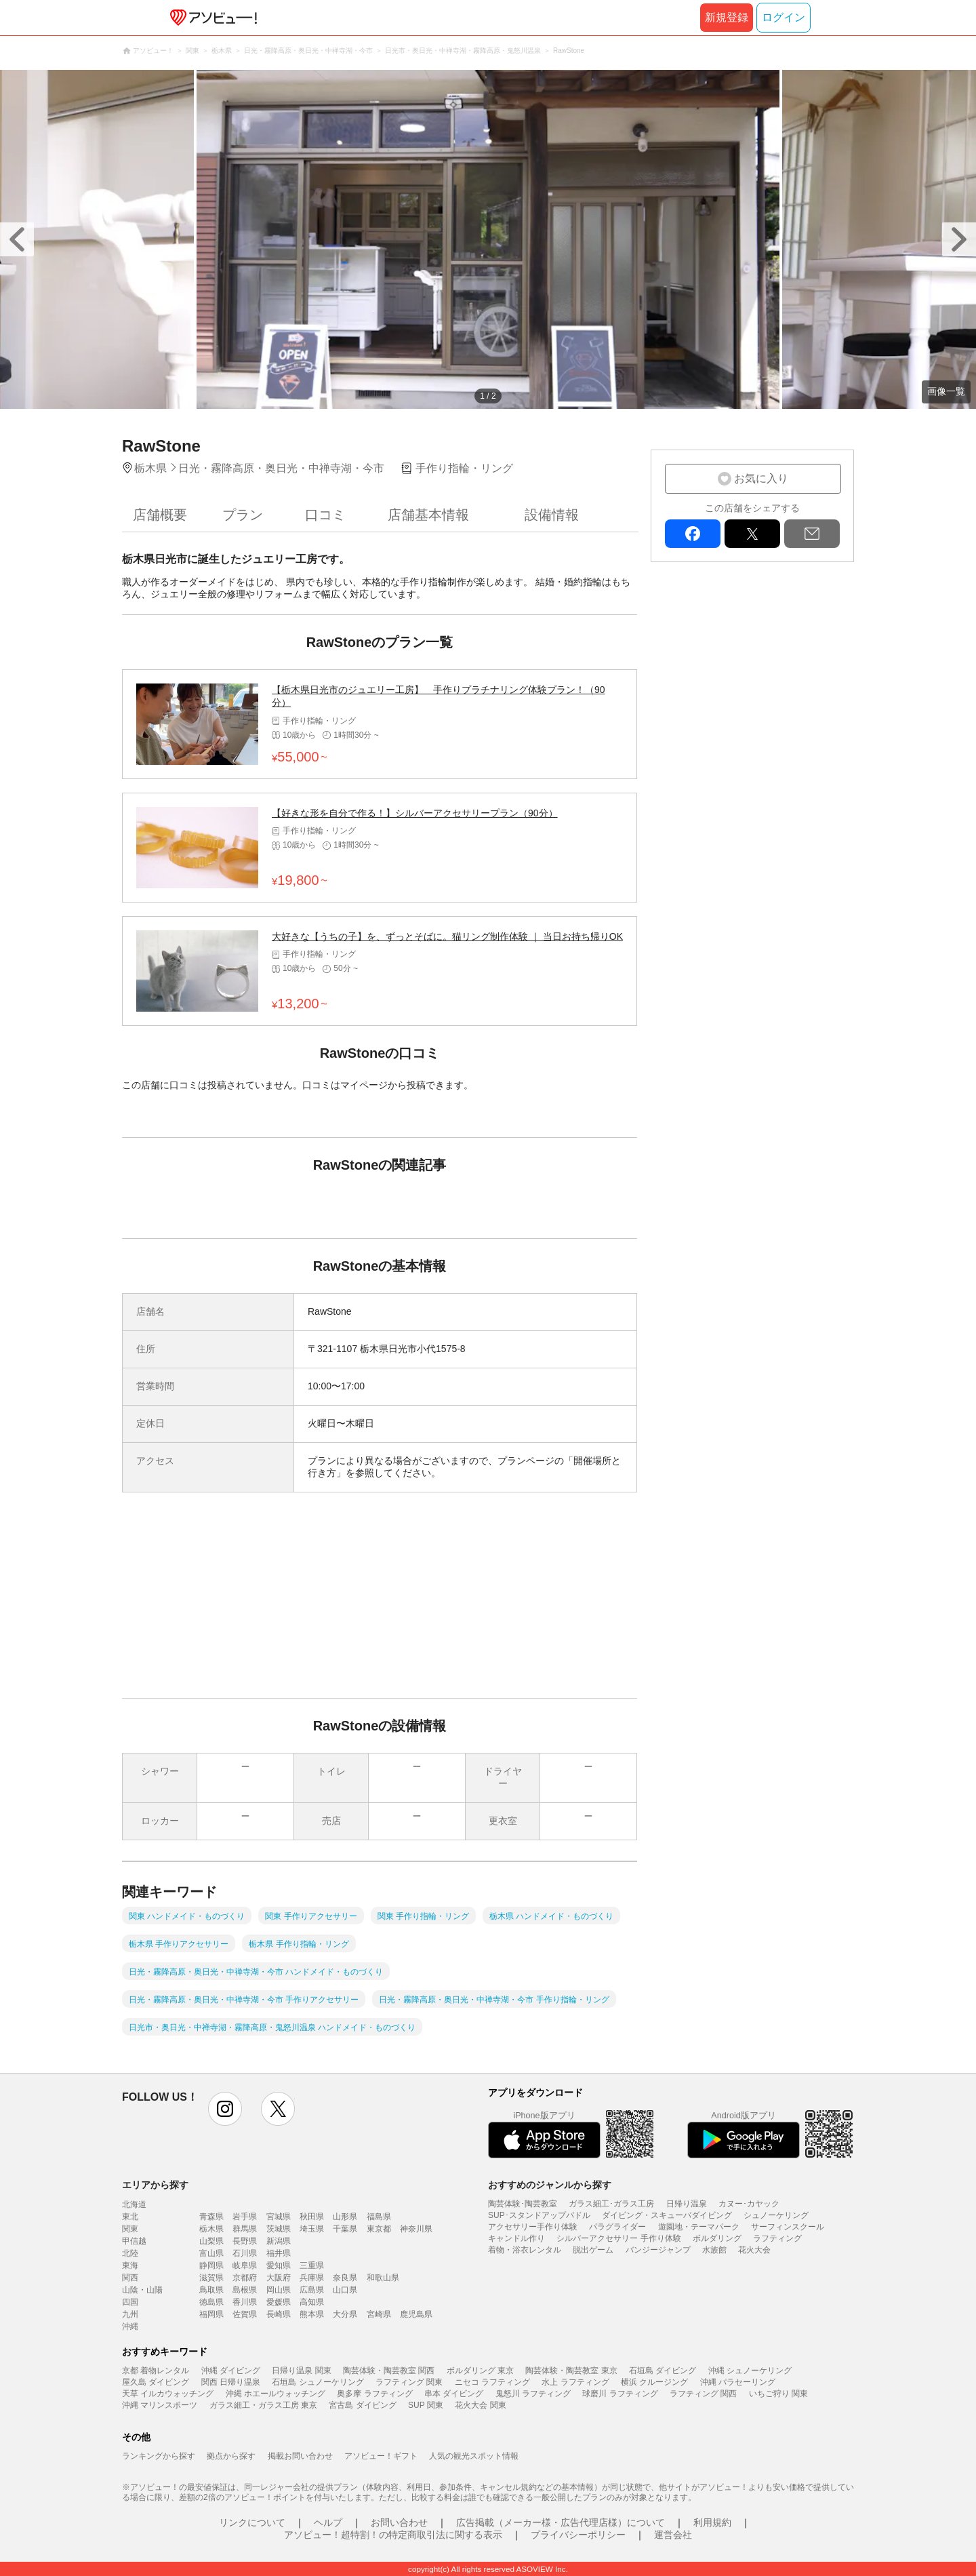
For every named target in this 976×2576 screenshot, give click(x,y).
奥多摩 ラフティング (374, 2393)
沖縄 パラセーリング (737, 2382)
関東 (130, 2229)
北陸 (130, 2253)
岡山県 (278, 2290)
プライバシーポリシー (578, 2534)
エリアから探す (155, 2184)
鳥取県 (211, 2290)
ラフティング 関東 (409, 2382)
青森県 (211, 2216)
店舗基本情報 (428, 514)
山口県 (345, 2290)
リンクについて (252, 2522)
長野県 (244, 2241)
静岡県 (211, 2265)
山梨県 (211, 2241)
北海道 (134, 2204)
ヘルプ (328, 2522)
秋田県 (312, 2216)
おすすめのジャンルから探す (549, 2184)
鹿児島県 (416, 2314)
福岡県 (211, 2314)
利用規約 (712, 2522)
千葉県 (345, 2229)
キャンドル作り (516, 2238)
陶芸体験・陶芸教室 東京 (571, 2370)
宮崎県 (379, 2314)
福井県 (278, 2253)
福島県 (379, 2216)
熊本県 (312, 2314)
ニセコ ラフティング (492, 2382)
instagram (225, 2109)
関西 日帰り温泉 (230, 2382)
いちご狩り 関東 (778, 2393)
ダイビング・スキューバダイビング (667, 2215)
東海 (130, 2265)
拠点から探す (231, 2456)
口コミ (325, 514)
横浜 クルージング (654, 2382)
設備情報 (552, 514)
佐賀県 (244, 2314)
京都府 (244, 2277)
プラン (242, 514)
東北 (130, 2216)
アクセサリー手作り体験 (532, 2227)
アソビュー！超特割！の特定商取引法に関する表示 (393, 2534)
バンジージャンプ (658, 2250)
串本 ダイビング (453, 2393)
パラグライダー (617, 2227)
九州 (130, 2314)
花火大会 (754, 2250)
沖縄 (130, 2326)
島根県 (244, 2290)
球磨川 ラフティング (619, 2393)
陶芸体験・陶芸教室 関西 (388, 2370)
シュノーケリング (776, 2215)
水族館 (714, 2250)
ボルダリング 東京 (480, 2370)
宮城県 (278, 2216)
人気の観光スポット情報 (473, 2456)
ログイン (783, 17)
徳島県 (211, 2302)
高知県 (312, 2302)
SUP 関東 (425, 2405)
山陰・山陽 (142, 2290)
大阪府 (278, 2277)
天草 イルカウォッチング (168, 2393)
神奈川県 (416, 2229)
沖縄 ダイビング (230, 2370)
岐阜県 (244, 2265)
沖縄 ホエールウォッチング (275, 2393)
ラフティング (777, 2238)
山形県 (345, 2216)
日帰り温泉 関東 (301, 2370)
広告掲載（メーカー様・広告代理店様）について (560, 2522)
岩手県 (244, 2216)
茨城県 (278, 2229)
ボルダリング (717, 2238)
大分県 (345, 2314)
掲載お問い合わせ (300, 2456)
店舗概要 (160, 514)
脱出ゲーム (593, 2250)
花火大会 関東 (480, 2405)
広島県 (312, 2290)
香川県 (244, 2302)
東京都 (379, 2229)
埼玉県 (312, 2229)
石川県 (244, 2253)
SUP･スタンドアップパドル (539, 2215)
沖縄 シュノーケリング (750, 2370)
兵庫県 (312, 2277)
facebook (692, 533)
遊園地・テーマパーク (698, 2227)
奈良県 (345, 2277)
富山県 (211, 2253)
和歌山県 (383, 2277)
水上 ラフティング (575, 2382)
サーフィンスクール (787, 2227)
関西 (130, 2277)
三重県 (312, 2265)
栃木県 (211, 2229)
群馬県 (244, 2229)
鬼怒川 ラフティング (533, 2393)
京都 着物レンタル (155, 2370)
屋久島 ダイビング (155, 2382)
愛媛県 (278, 2302)
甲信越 (134, 2241)
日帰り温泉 (686, 2203)
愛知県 (278, 2265)
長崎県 (278, 2314)
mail (812, 533)
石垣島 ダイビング (662, 2370)
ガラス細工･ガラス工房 (611, 2203)
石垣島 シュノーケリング (317, 2382)
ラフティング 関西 (703, 2393)
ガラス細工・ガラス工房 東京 (263, 2405)
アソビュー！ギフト (381, 2456)
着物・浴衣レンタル (524, 2250)
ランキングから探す (158, 2456)
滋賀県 (211, 2277)
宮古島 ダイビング (362, 2405)
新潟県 (278, 2241)
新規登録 (726, 17)
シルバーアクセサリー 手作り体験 (618, 2238)
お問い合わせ (399, 2522)
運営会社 (673, 2534)
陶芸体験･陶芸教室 (522, 2203)
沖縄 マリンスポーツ (159, 2405)
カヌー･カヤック (748, 2203)
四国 (130, 2302)
